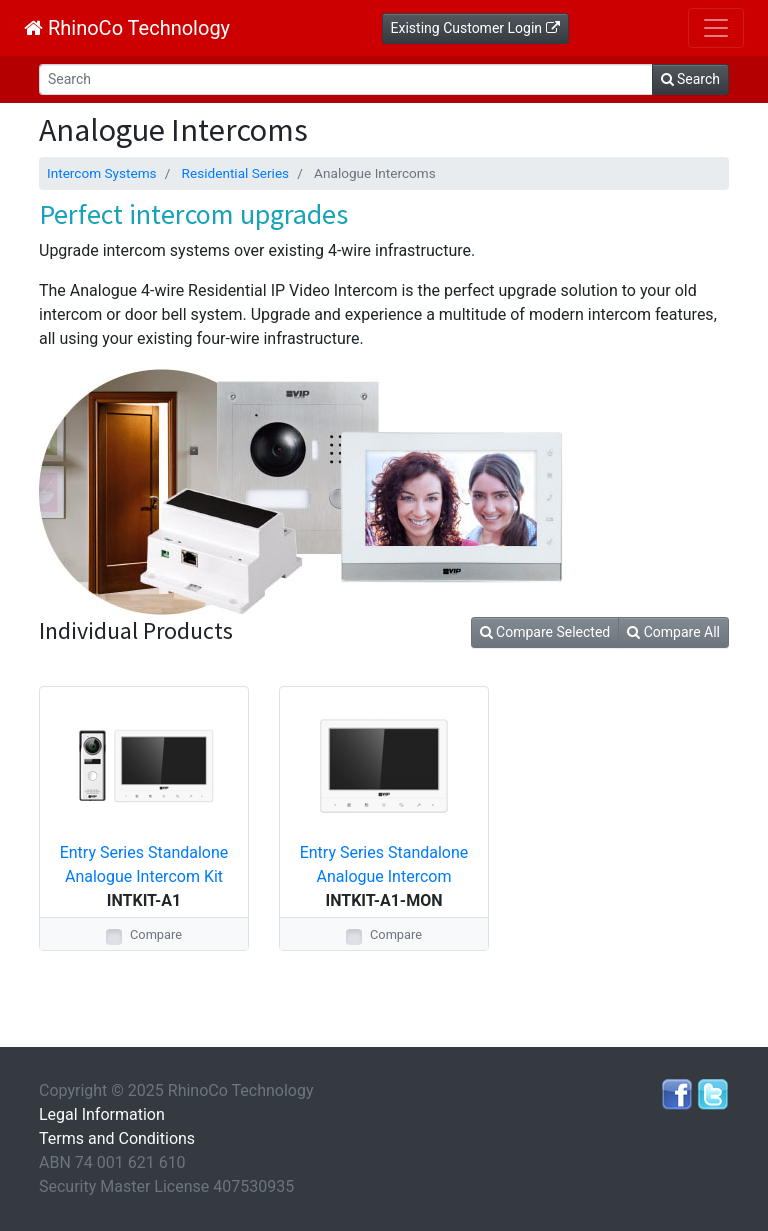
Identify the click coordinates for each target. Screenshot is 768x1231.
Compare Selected (545, 632)
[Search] (346, 79)
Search (690, 79)
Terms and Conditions (117, 1138)
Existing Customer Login (475, 28)
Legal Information (102, 1114)
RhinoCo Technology (127, 28)
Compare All (673, 632)
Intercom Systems (102, 173)
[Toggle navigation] (716, 28)
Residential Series (236, 173)
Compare (156, 934)
